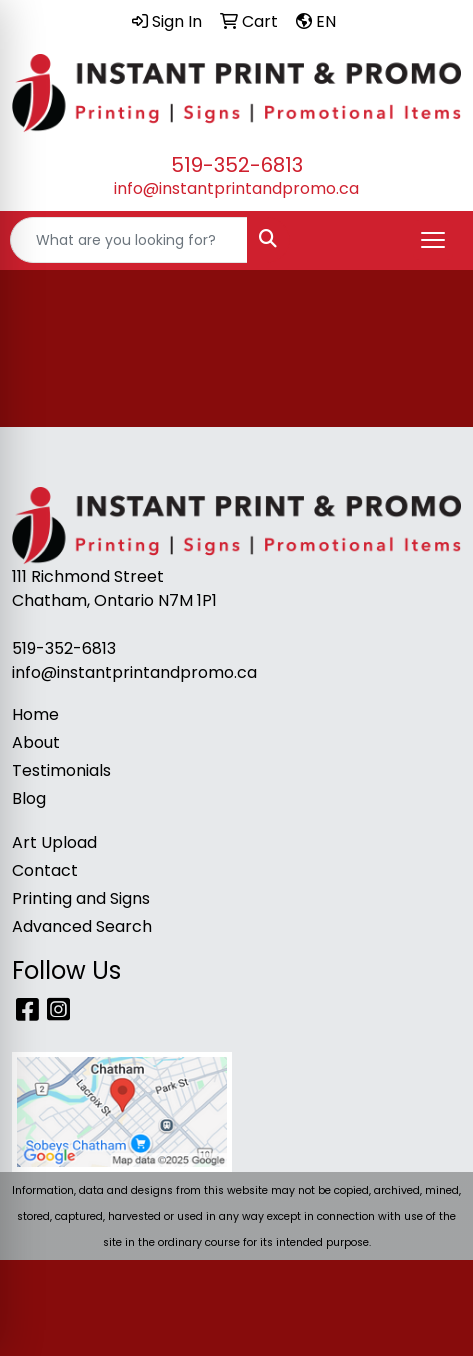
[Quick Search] (129, 240)
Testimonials (61, 770)
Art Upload (54, 842)
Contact (45, 870)
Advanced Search (82, 926)
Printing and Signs (81, 898)
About (36, 742)
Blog (29, 798)
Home (35, 714)
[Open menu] (433, 240)
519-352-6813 (237, 165)
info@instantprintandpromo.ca (236, 188)
